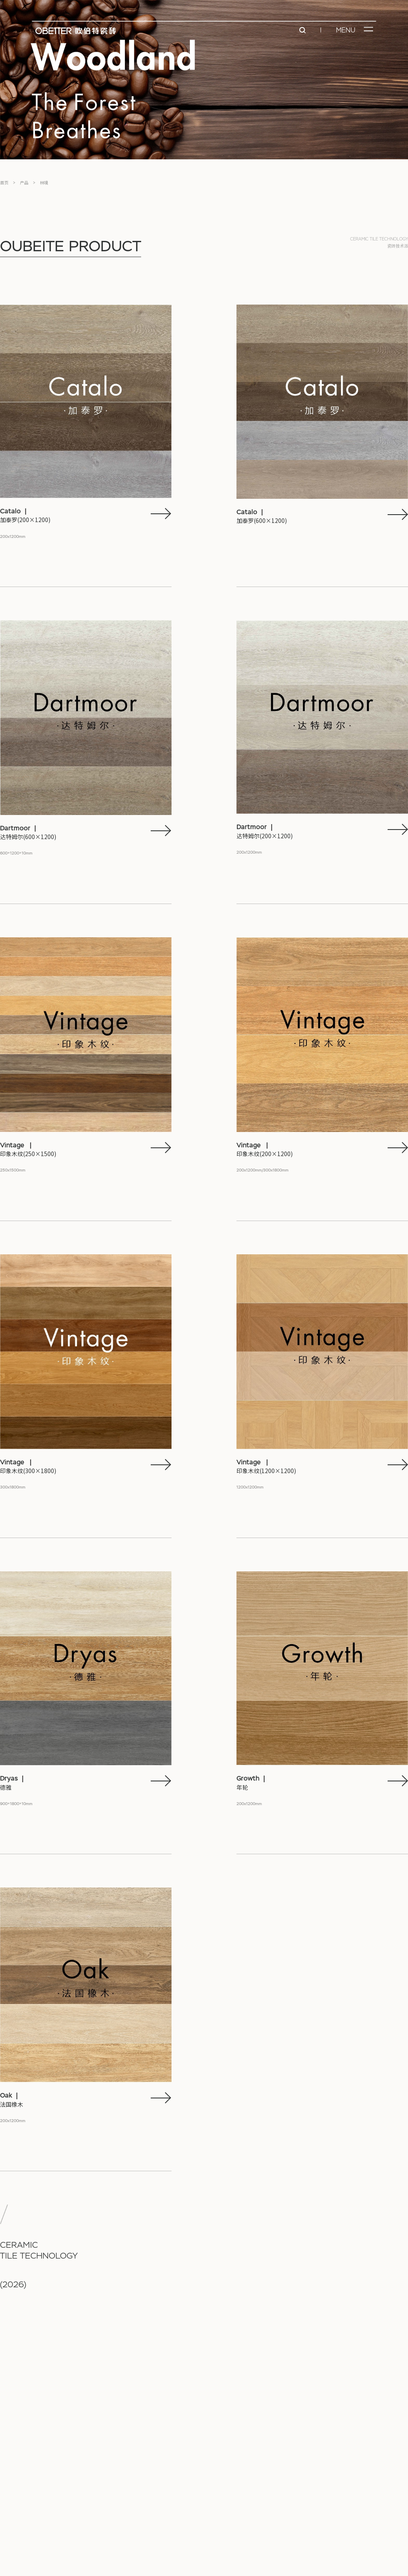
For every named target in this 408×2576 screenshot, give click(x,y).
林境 (44, 183)
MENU (346, 30)
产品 (24, 183)
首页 (4, 183)
